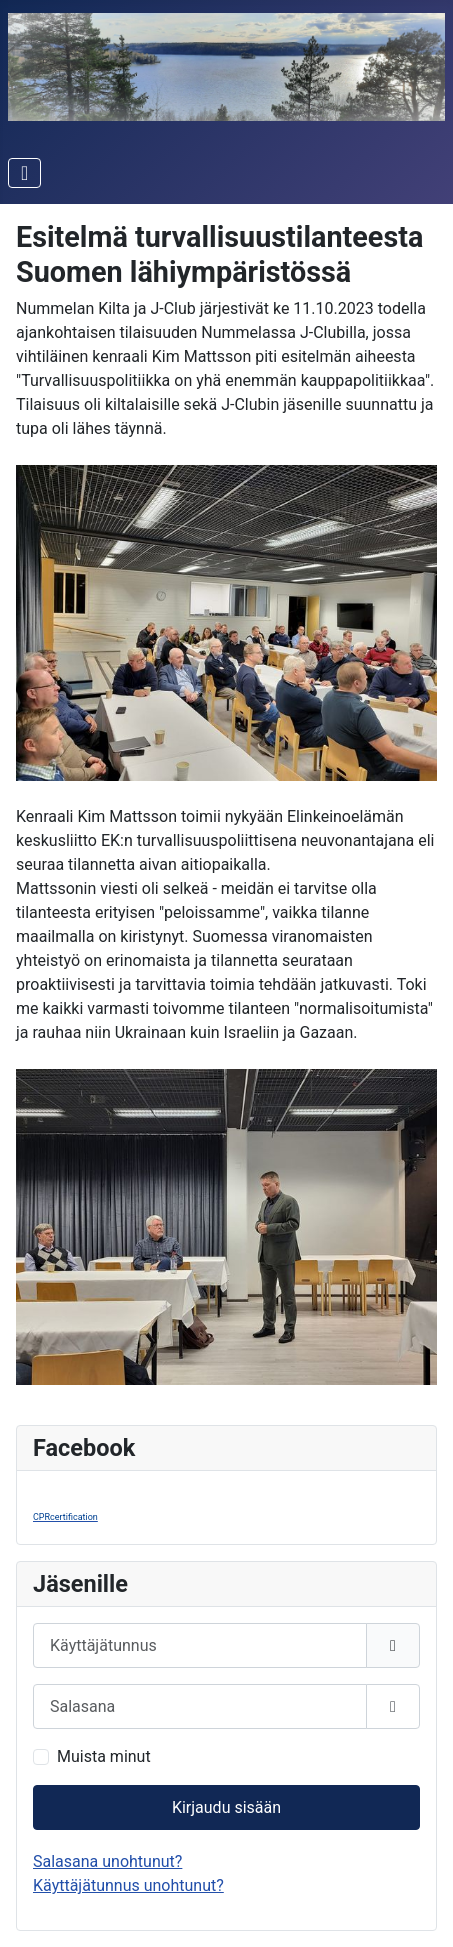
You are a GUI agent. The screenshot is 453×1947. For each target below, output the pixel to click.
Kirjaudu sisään (226, 1807)
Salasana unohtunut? (107, 1861)
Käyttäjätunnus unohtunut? (128, 1885)
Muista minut (104, 1756)
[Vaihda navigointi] (24, 173)
